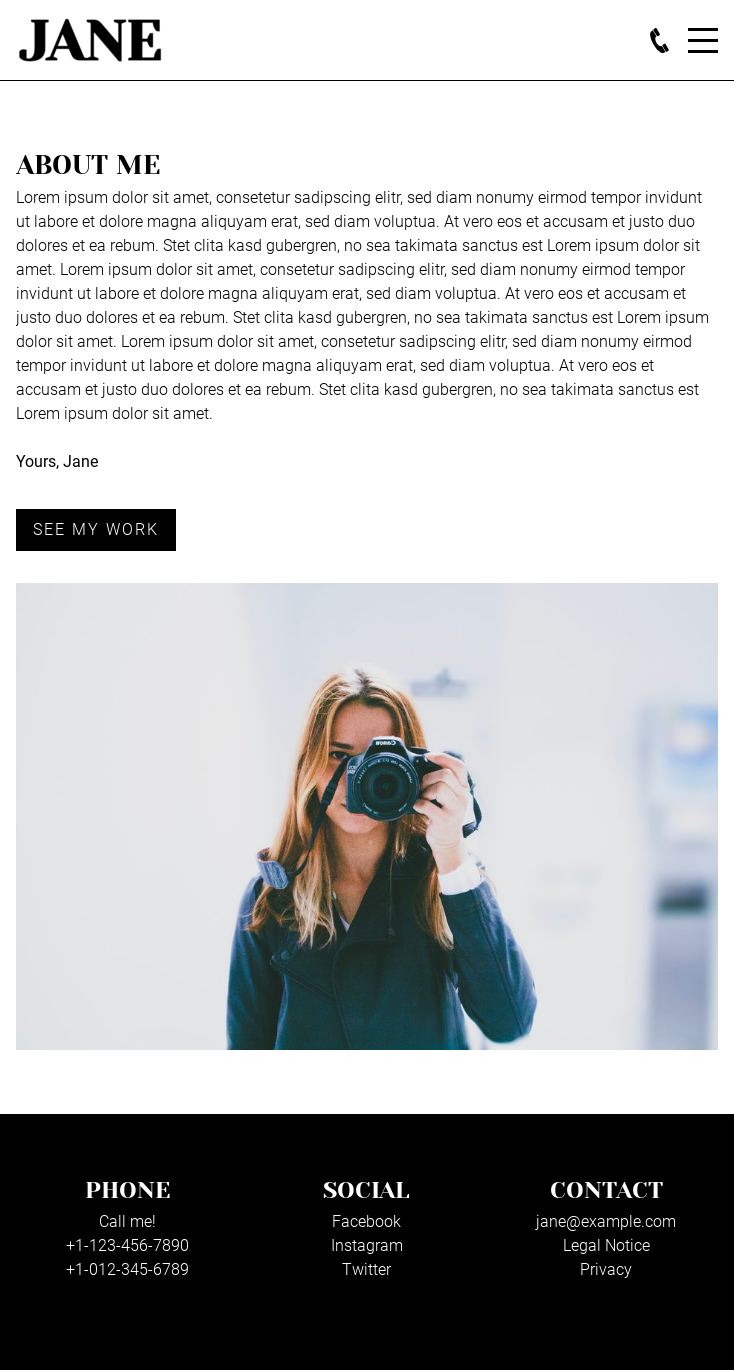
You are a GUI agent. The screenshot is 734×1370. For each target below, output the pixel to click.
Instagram (367, 1245)
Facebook (366, 1221)
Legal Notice (606, 1245)
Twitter (366, 1269)
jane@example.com (606, 1221)
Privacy (606, 1269)
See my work (96, 529)
